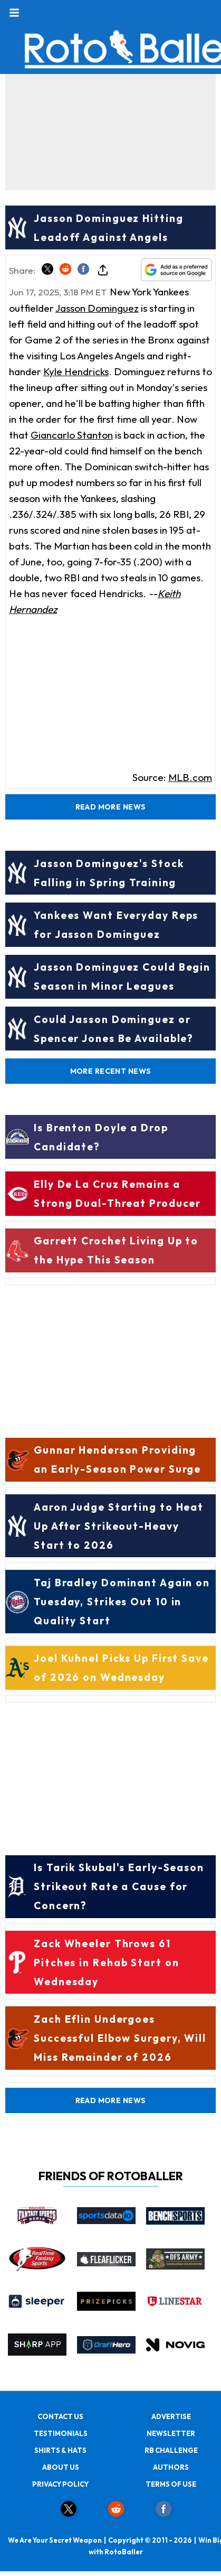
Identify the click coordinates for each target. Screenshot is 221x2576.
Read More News (110, 807)
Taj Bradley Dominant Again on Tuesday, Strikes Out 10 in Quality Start (122, 1601)
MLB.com (190, 777)
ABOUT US (60, 2467)
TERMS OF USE (171, 2484)
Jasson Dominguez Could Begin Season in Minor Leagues (122, 976)
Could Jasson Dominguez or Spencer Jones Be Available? (114, 1029)
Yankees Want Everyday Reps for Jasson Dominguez (116, 925)
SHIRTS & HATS (60, 2450)
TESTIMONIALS (61, 2433)
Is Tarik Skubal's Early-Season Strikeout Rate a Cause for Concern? (119, 1886)
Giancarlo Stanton (72, 435)
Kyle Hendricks (76, 371)
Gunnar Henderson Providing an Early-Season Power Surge (117, 1459)
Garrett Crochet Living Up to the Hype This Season (116, 1250)
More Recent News (110, 1071)
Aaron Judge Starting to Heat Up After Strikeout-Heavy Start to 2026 (119, 1526)
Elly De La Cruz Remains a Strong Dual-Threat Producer (117, 1194)
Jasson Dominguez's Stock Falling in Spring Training (109, 873)
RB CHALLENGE (171, 2450)
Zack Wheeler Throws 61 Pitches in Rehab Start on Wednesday (106, 1962)
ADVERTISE (171, 2416)
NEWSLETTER (171, 2433)
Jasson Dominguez (97, 308)
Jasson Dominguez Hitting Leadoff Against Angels (109, 228)
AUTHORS (171, 2467)
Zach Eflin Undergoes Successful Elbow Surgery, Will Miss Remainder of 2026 (120, 2038)
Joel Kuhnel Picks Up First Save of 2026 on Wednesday (121, 1668)
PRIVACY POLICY (60, 2484)
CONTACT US (60, 2416)
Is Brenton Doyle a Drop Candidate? (101, 1137)
